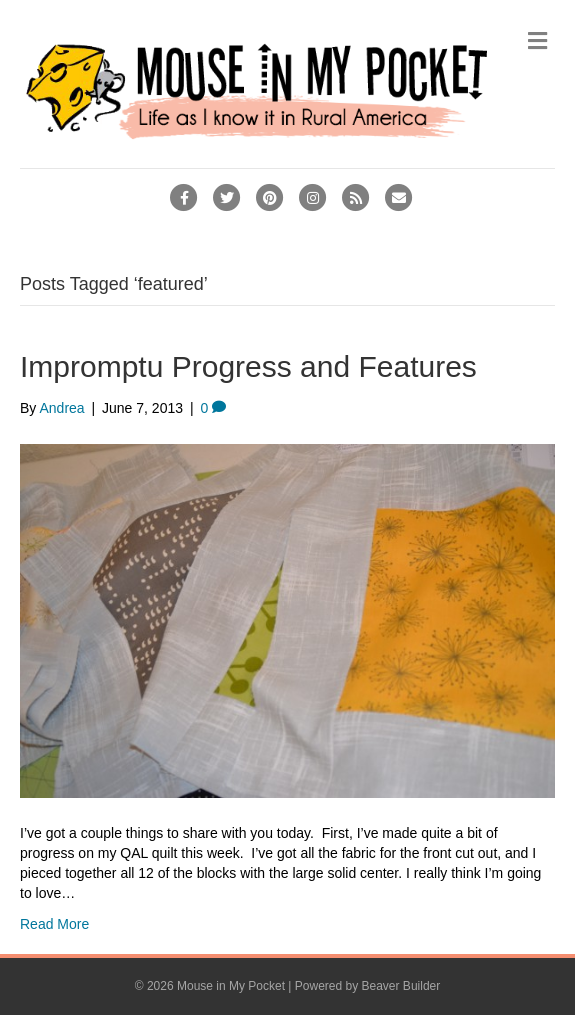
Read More (54, 924)
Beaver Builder (401, 986)
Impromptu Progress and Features (248, 366)
